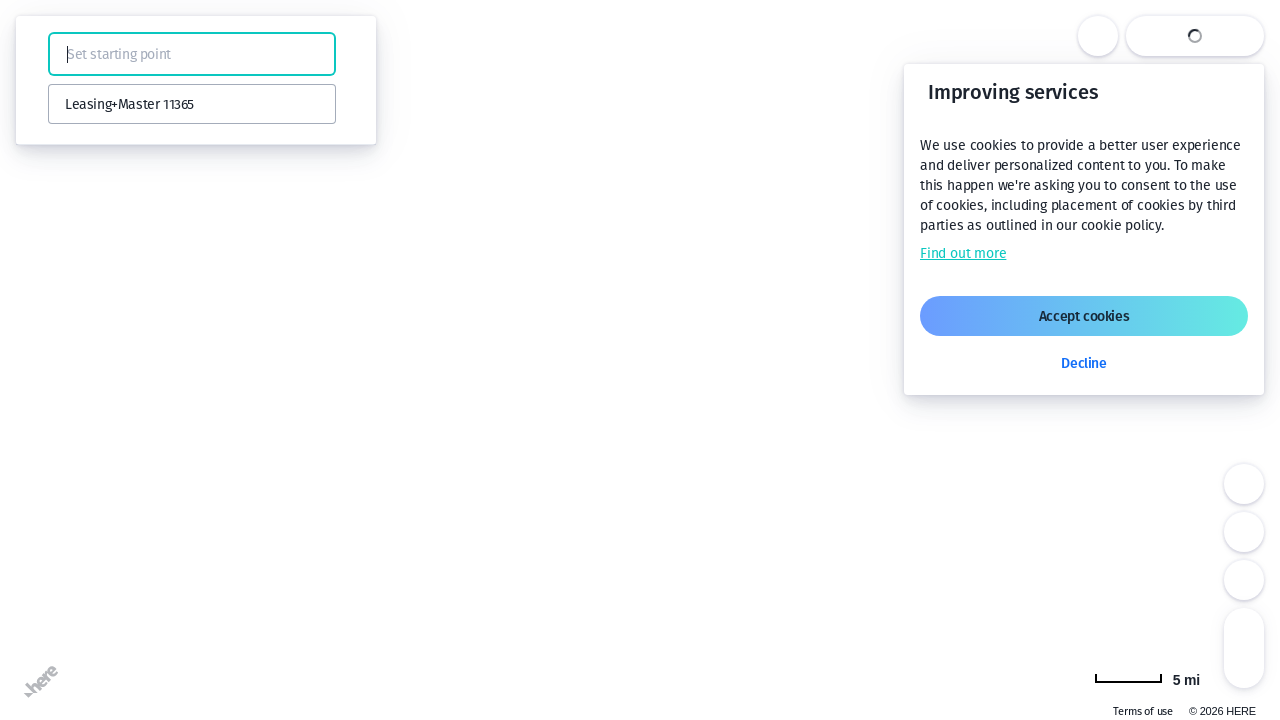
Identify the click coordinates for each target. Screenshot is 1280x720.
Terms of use (1143, 711)
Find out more (963, 253)
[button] (42, 54)
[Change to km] (1147, 678)
